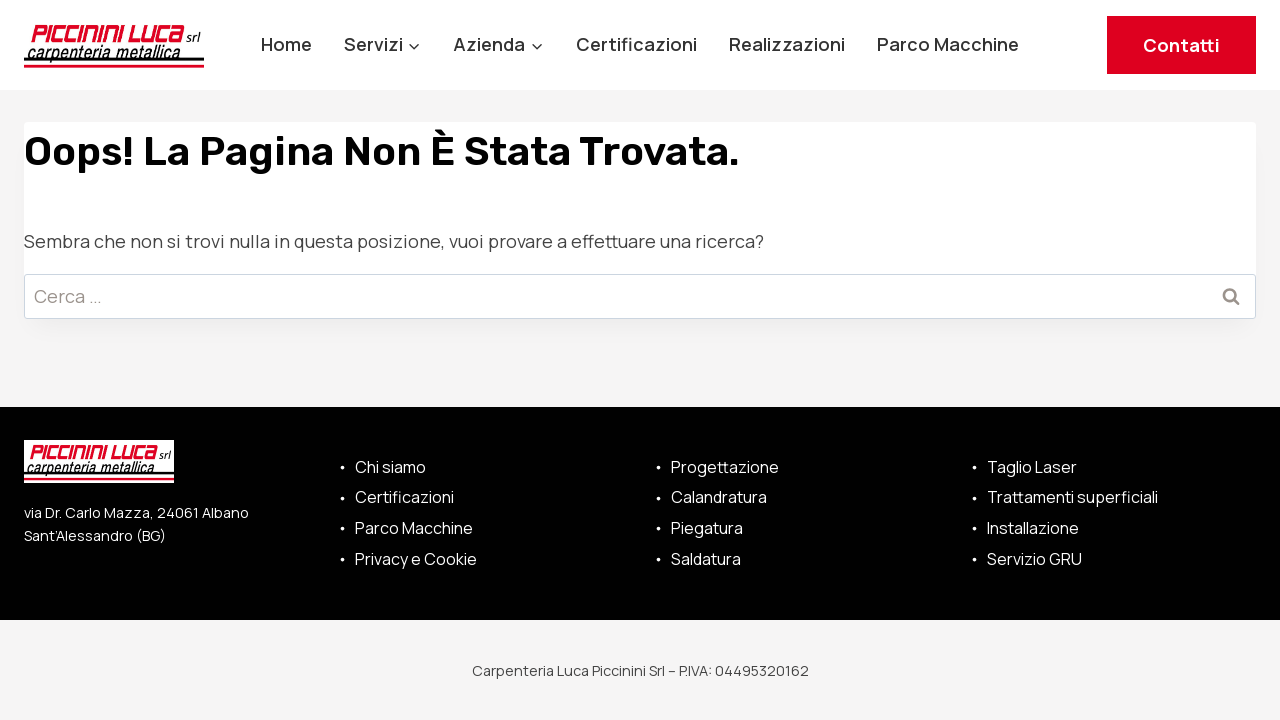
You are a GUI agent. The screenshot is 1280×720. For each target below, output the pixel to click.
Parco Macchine (948, 44)
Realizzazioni (787, 44)
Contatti (1181, 45)
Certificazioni (636, 44)
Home (286, 44)
